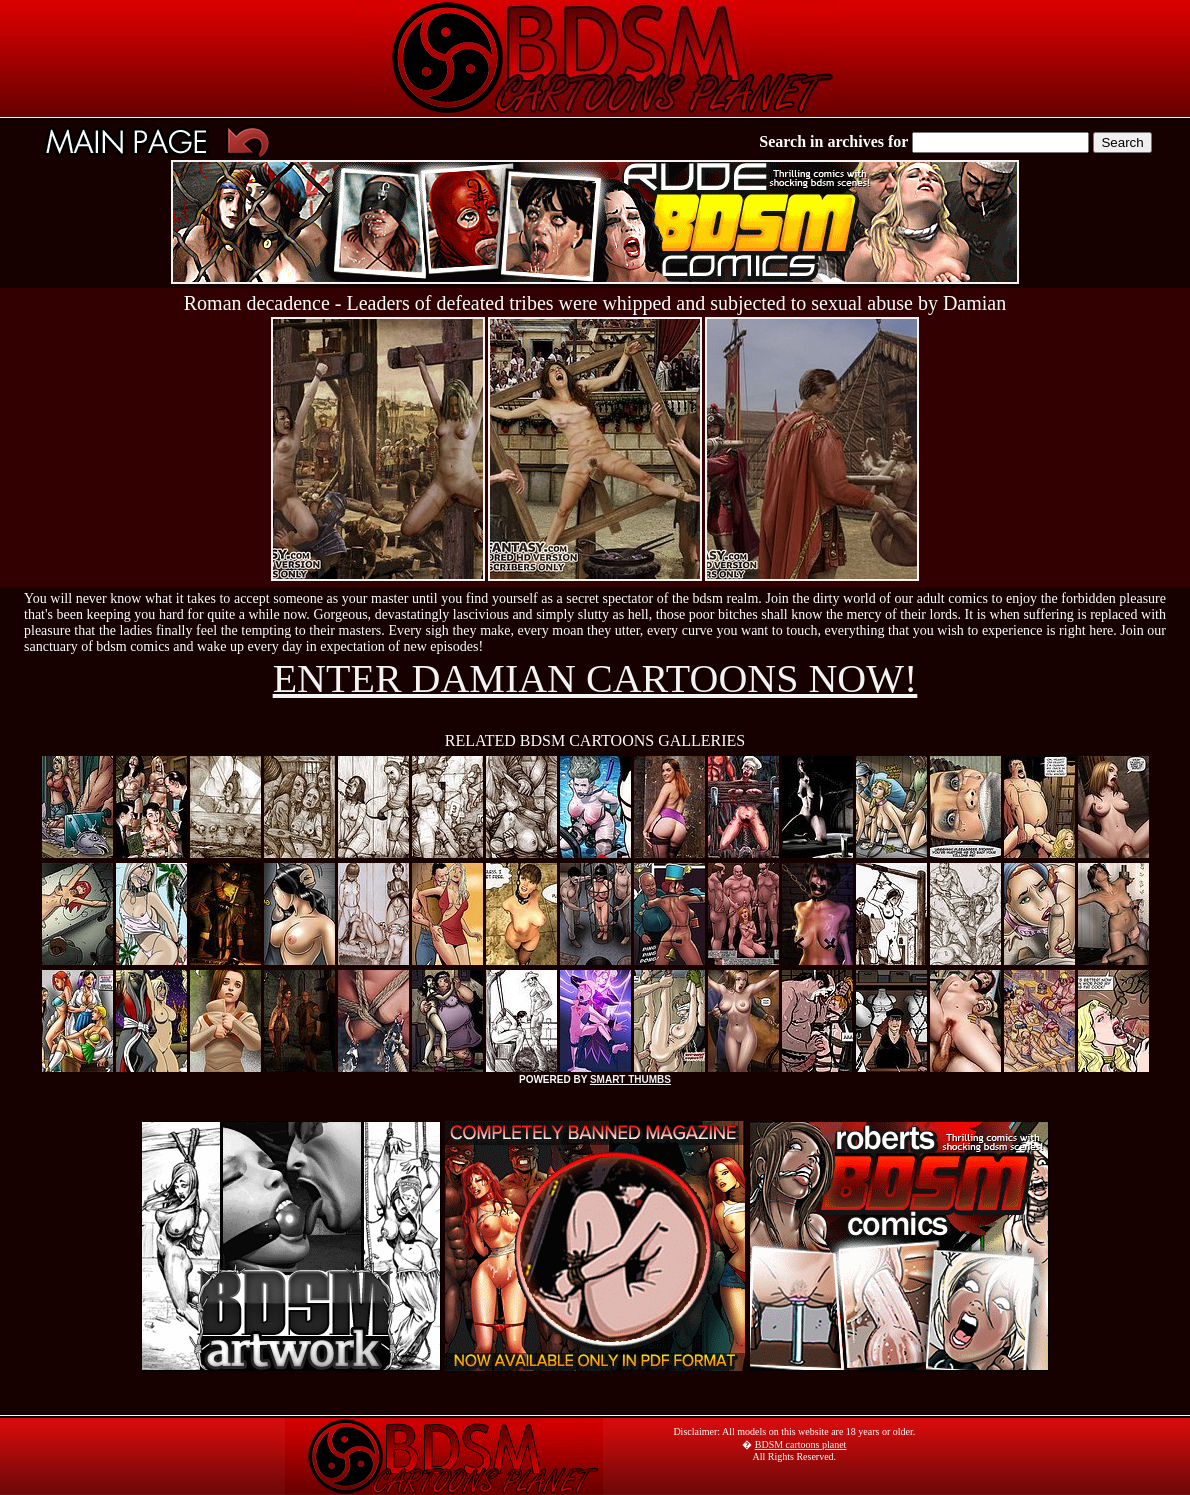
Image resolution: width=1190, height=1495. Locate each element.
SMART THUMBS (630, 1079)
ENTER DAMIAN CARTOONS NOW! (595, 678)
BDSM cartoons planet (801, 1444)
